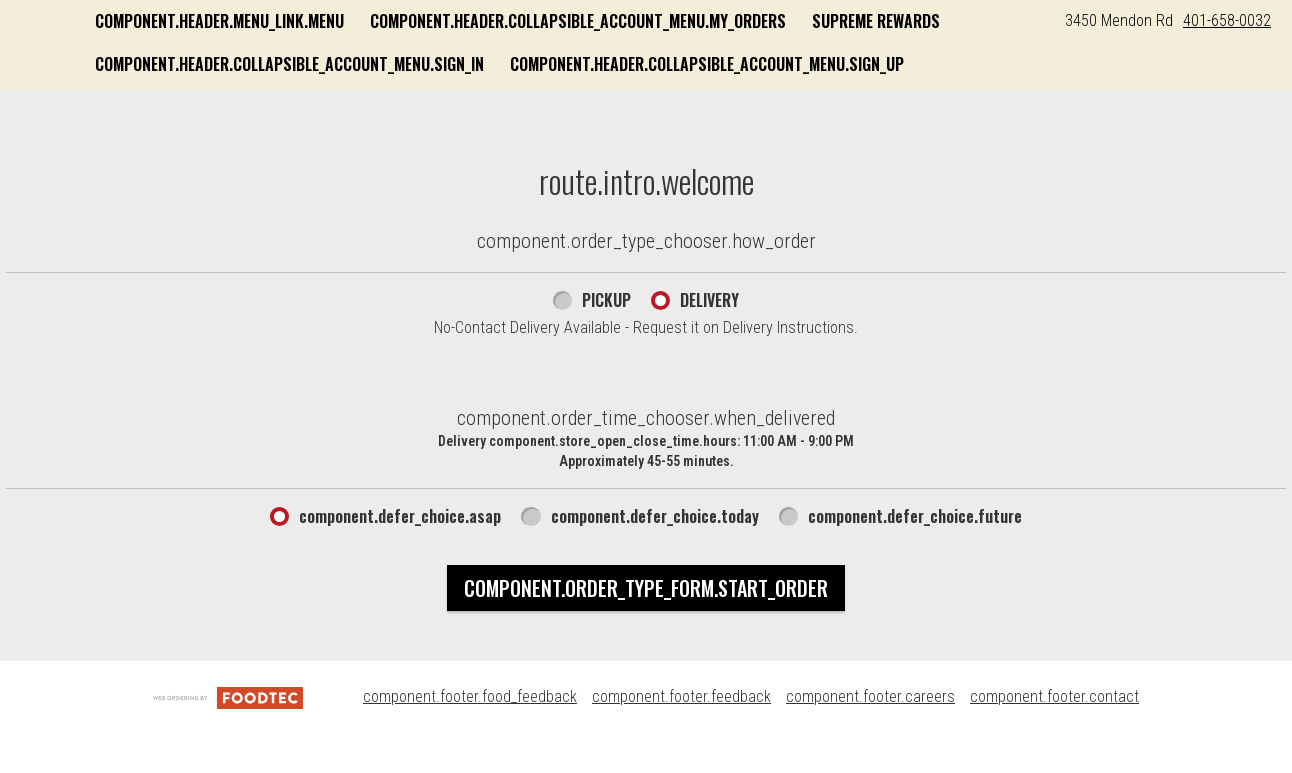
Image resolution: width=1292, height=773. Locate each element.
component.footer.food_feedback (470, 735)
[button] (139, 47)
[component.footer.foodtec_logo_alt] (228, 735)
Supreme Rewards (359, 64)
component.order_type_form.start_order (646, 626)
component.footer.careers (870, 735)
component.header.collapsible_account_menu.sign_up (492, 107)
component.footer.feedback (681, 735)
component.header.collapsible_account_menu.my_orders (778, 21)
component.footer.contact (1054, 735)
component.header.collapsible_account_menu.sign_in (643, 64)
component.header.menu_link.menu (419, 21)
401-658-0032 (1227, 20)
